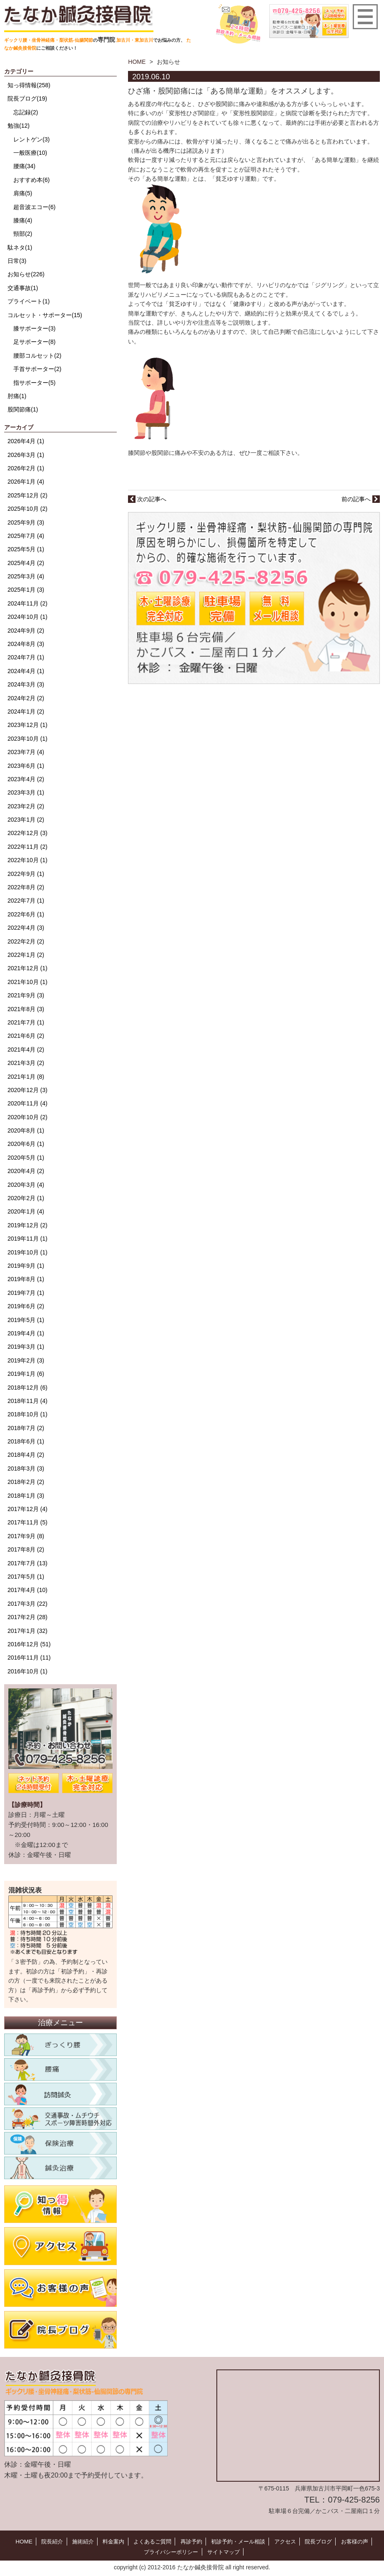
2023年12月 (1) (28, 725)
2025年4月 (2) (26, 563)
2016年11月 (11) (29, 1657)
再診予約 (190, 2541)
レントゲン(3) (31, 139)
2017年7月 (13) (28, 1563)
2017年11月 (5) (28, 1522)
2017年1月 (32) (28, 1630)
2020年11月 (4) (28, 1103)
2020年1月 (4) (26, 1211)
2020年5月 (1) (26, 1157)
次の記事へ (147, 499)
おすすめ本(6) (31, 180)
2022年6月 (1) (26, 914)
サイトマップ (225, 2551)
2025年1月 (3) (26, 589)
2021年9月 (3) (26, 995)
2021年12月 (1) (28, 968)
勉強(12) (19, 125)
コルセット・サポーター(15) (45, 315)
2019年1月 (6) (26, 1373)
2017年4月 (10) (28, 1590)
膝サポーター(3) (34, 328)
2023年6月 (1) (26, 765)
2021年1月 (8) (26, 1076)
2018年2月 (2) (26, 1481)
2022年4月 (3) (26, 927)
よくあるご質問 (149, 2541)
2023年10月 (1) (28, 738)
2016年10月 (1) (28, 1671)
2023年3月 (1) (26, 792)
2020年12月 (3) (28, 1090)
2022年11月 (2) (28, 846)
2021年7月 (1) (26, 1022)
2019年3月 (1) (26, 1346)
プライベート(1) (29, 301)
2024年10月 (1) (28, 616)
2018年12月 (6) (28, 1387)
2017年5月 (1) (26, 1576)
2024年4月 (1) (26, 671)
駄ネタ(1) (20, 247)
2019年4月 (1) (26, 1333)
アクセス (289, 2541)
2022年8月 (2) (26, 887)
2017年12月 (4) (28, 1509)
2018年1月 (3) (26, 1495)
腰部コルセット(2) (37, 355)
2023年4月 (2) (26, 779)
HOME (137, 61)
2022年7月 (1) (26, 900)
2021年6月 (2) (26, 1035)
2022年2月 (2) (26, 941)
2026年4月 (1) (26, 441)
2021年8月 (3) (26, 1009)
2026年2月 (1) (26, 468)
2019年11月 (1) (28, 1238)
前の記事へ (360, 499)
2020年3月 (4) (26, 1184)
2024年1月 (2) (26, 711)
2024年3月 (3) (26, 684)
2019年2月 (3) (26, 1360)
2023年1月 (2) (26, 819)
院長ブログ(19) (27, 98)
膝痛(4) (22, 220)
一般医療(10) (30, 152)
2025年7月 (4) (26, 535)
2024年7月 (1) (26, 657)
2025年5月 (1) (26, 549)
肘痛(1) (17, 396)
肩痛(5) (22, 193)
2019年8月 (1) (26, 1279)
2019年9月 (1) (26, 1265)
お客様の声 (362, 2541)
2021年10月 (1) (28, 982)
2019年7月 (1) (26, 1292)
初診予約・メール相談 (240, 2541)
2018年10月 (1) (28, 1414)
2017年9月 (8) (26, 1536)
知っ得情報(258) (29, 85)
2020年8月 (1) (26, 1130)
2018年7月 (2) (26, 1428)
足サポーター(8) (34, 341)
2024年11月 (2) (28, 603)
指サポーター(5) (34, 382)
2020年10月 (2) (28, 1117)
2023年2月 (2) (26, 806)
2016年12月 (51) (29, 1644)
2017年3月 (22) (28, 1603)
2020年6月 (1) (26, 1143)
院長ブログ (324, 2541)
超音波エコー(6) (34, 207)
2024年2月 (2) (26, 698)
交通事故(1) (23, 288)
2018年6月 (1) (26, 1441)
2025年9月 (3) (26, 522)
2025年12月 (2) (28, 495)
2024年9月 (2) (26, 630)
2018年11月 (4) (28, 1401)
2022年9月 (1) (26, 873)
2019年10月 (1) (28, 1252)
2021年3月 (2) (26, 1063)
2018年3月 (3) (26, 1468)
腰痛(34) (24, 166)
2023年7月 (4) (26, 752)
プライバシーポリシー (170, 2551)
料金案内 (108, 2541)
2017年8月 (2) (26, 1549)
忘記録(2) (25, 112)
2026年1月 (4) (26, 481)
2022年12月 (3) (28, 833)
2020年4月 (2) (26, 1171)
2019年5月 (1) (26, 1320)
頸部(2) (22, 233)
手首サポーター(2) (37, 369)
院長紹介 (44, 2541)
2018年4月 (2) (26, 1454)
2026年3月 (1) (26, 455)
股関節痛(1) (23, 409)
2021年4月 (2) (26, 1049)
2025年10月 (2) (28, 508)
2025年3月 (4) (26, 576)
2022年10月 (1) (28, 860)
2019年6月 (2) (26, 1306)
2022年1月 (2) (26, 954)
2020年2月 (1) (26, 1198)
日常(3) (17, 260)
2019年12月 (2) (28, 1225)
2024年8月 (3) (26, 644)
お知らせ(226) (26, 274)
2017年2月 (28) (28, 1617)
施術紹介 (76, 2541)
